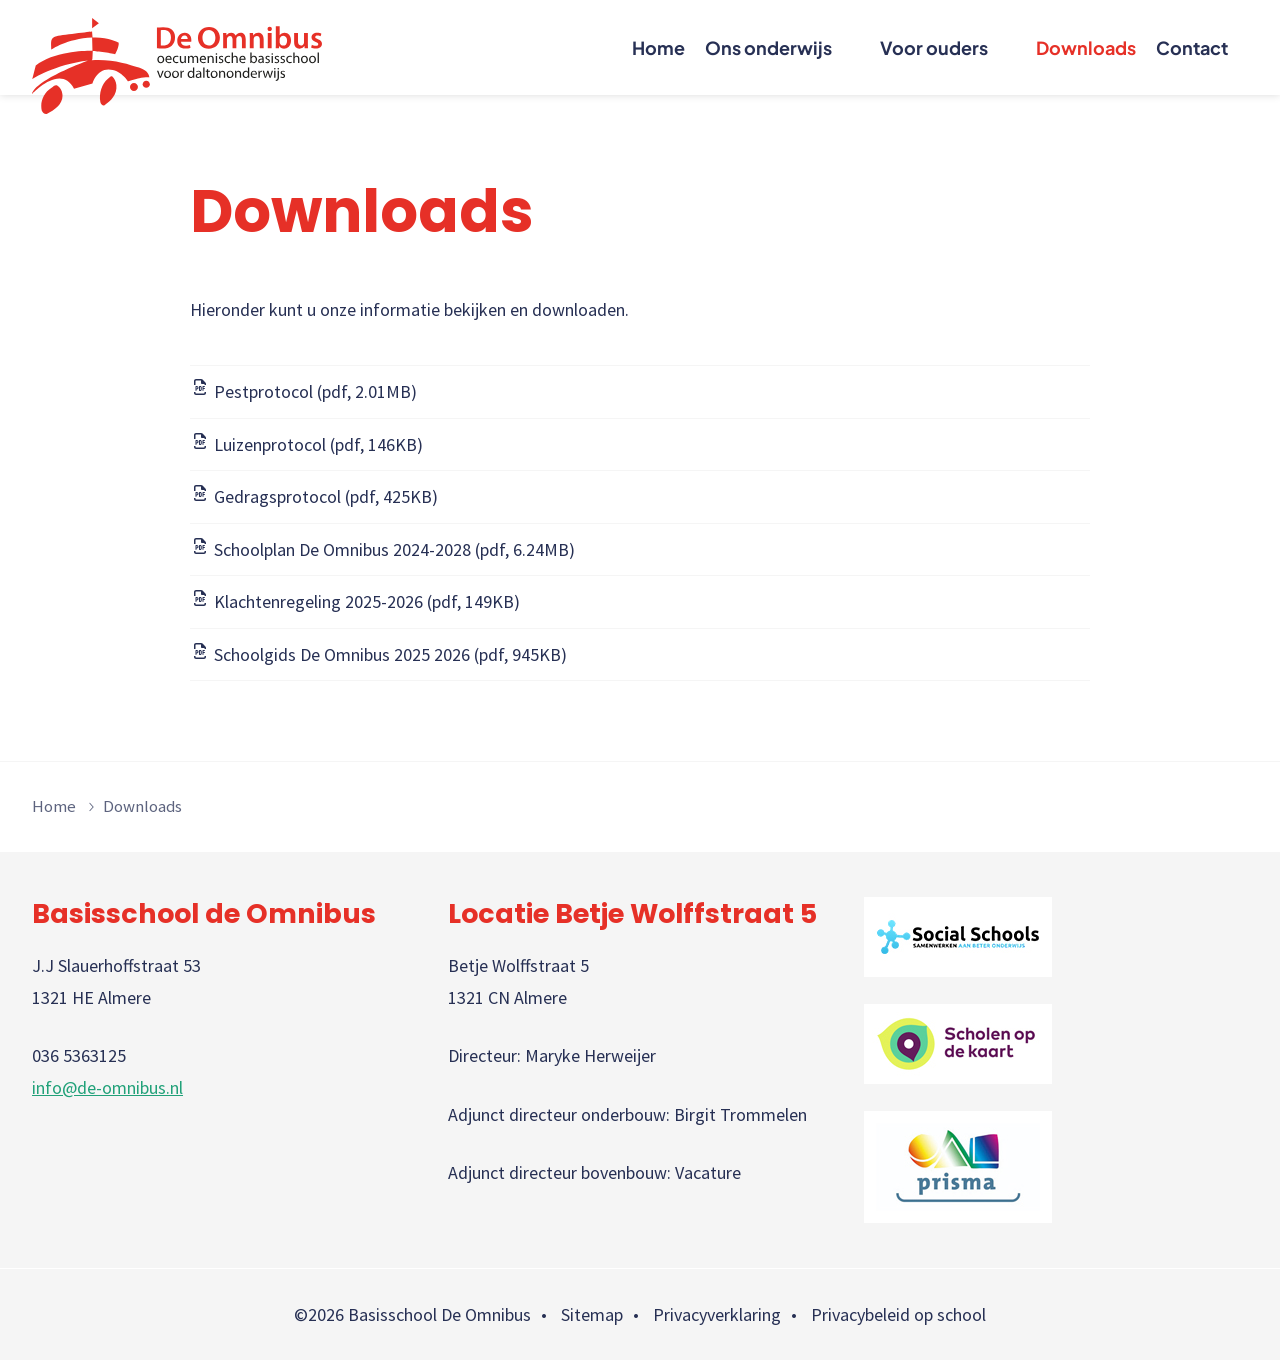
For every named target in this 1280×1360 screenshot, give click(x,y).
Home (658, 47)
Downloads (1086, 47)
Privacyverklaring (717, 1314)
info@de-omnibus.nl (107, 1087)
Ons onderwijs (768, 47)
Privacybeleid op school (898, 1314)
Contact (1192, 47)
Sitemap (592, 1314)
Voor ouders (934, 47)
